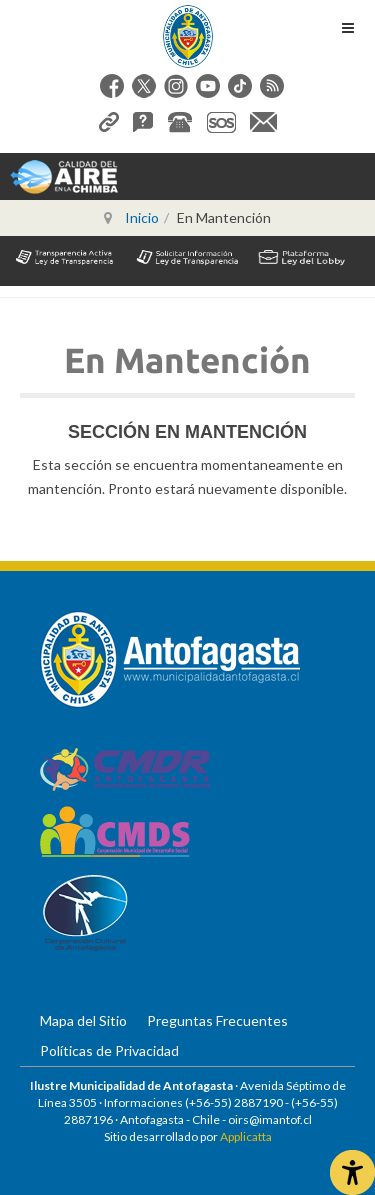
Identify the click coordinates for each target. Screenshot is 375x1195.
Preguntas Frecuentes (217, 1020)
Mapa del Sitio (83, 1020)
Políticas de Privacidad (109, 1050)
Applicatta (246, 1136)
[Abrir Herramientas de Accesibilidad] (352, 1172)
